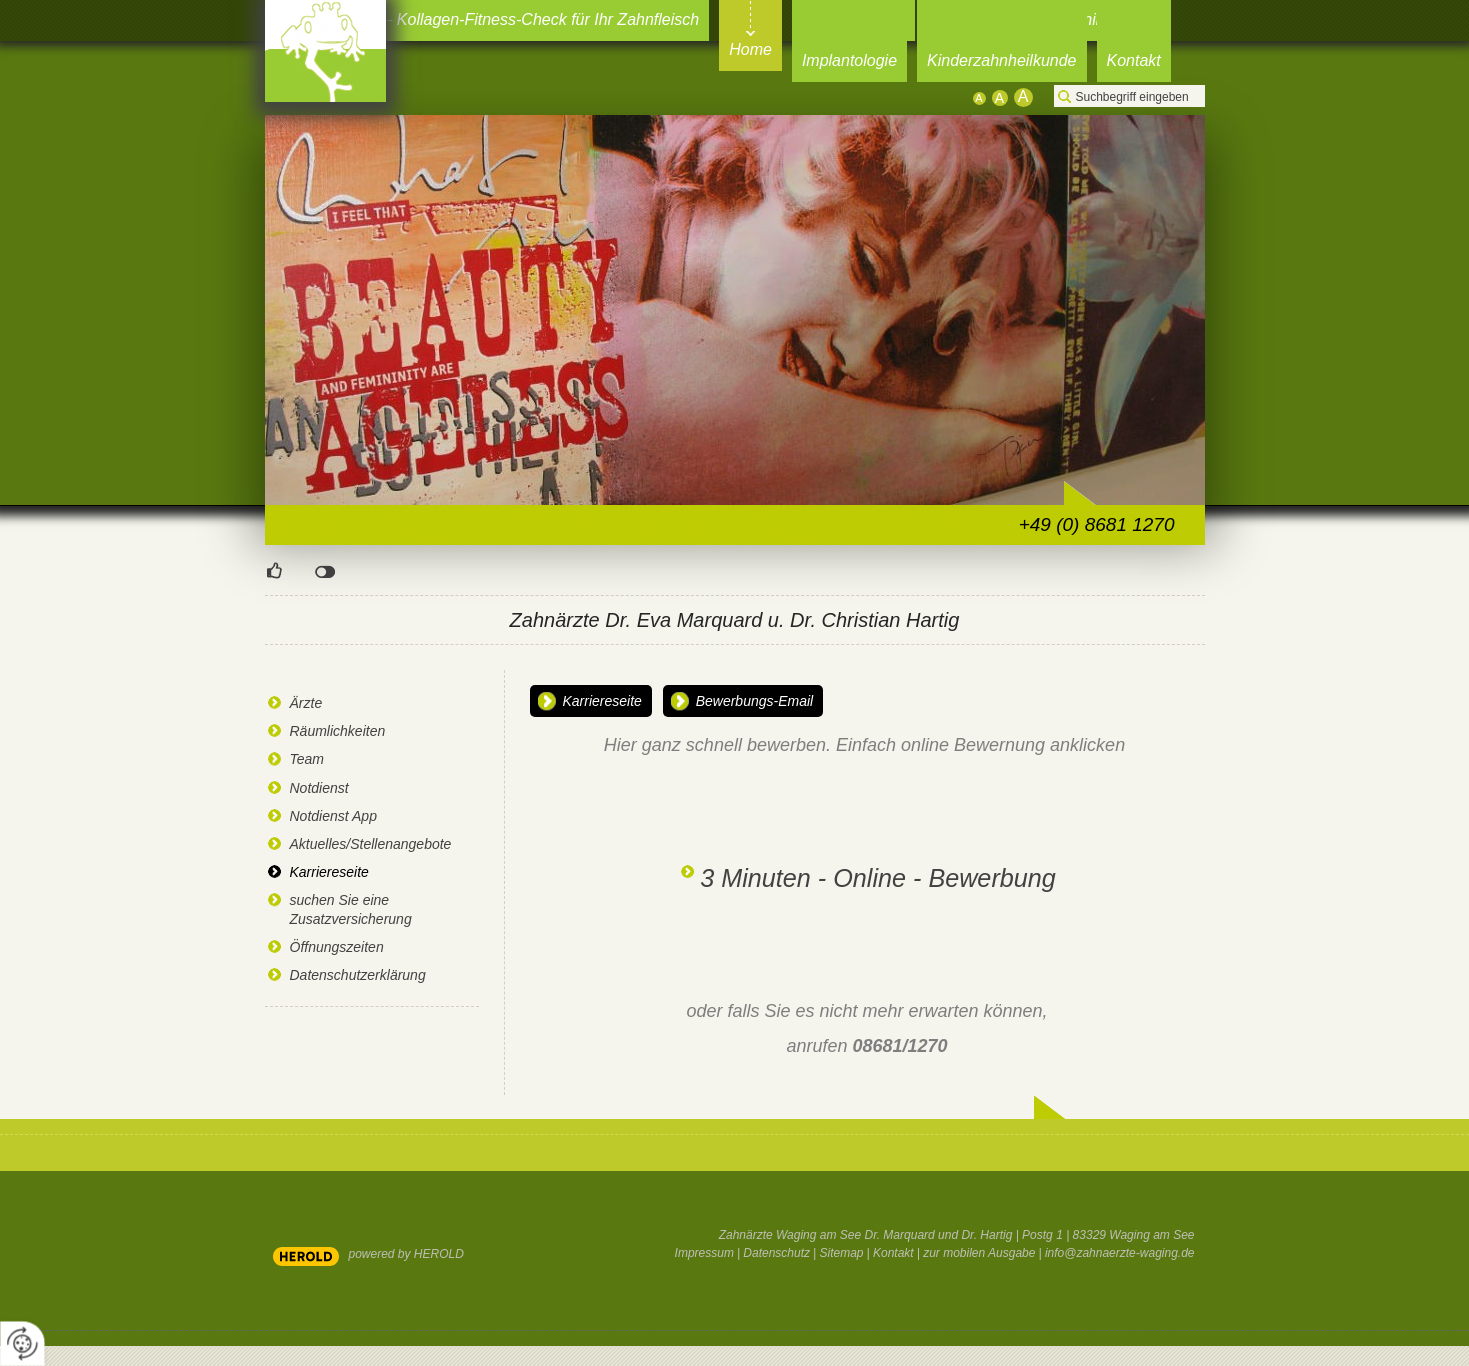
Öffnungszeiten (337, 947)
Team (307, 759)
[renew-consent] (22, 1343)
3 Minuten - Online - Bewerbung (878, 878)
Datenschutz (776, 1253)
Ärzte (306, 703)
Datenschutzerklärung (358, 975)
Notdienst (319, 788)
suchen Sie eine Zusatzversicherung (351, 909)
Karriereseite (329, 872)
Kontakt (893, 1253)
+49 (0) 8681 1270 (1097, 524)
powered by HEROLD (406, 1254)
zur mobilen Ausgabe (979, 1253)
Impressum (704, 1253)
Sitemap (842, 1253)
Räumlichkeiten (338, 731)
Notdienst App (333, 816)
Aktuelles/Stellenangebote (371, 844)
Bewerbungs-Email (755, 701)
